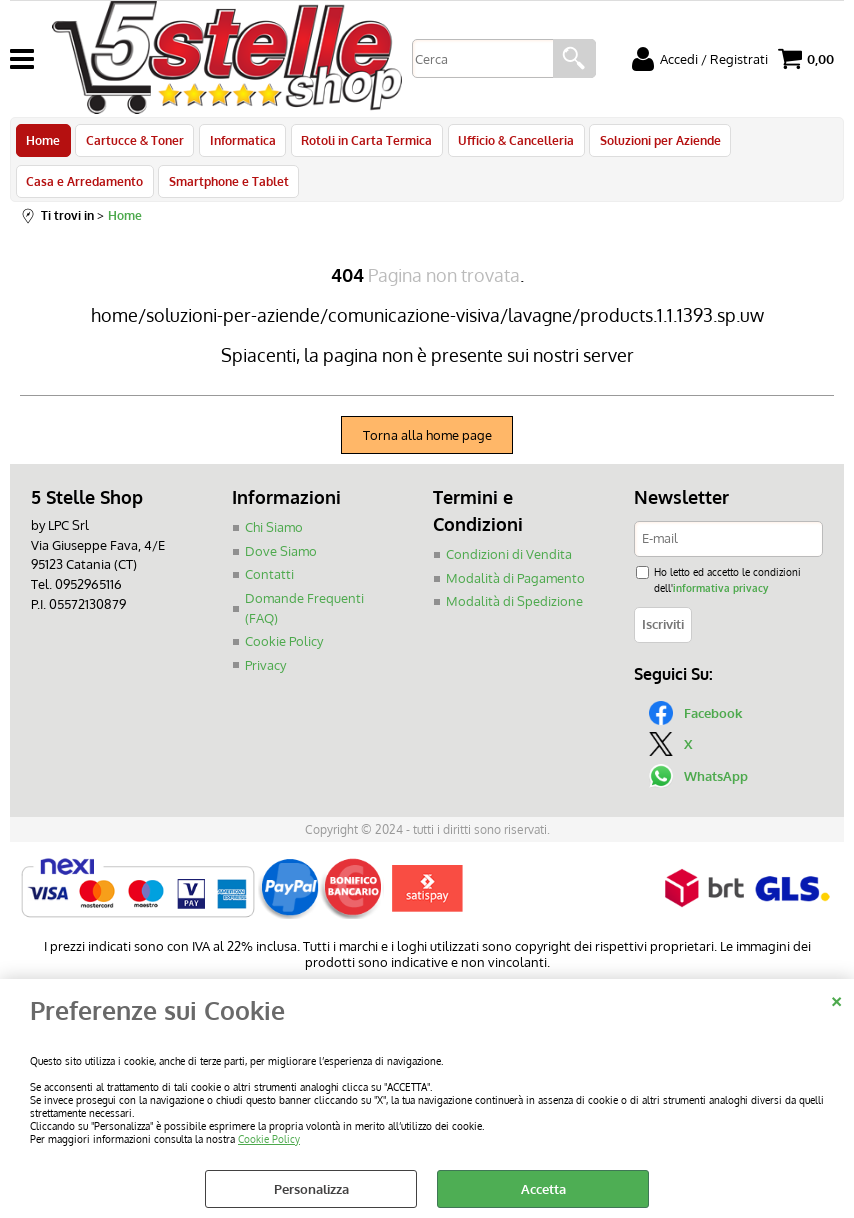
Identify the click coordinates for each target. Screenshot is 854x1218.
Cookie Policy (269, 1138)
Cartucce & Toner (133, 143)
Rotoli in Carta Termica (361, 143)
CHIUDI (836, 999)
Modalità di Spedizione (514, 613)
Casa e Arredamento (84, 189)
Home (43, 143)
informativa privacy (720, 598)
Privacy (265, 676)
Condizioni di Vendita (509, 566)
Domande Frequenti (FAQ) (304, 619)
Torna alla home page (427, 447)
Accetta (543, 1189)
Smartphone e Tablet (227, 189)
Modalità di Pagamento (515, 589)
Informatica (239, 143)
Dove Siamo (281, 562)
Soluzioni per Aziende (651, 143)
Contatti (269, 586)
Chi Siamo (274, 539)
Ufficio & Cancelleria (509, 143)
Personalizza (311, 1189)
